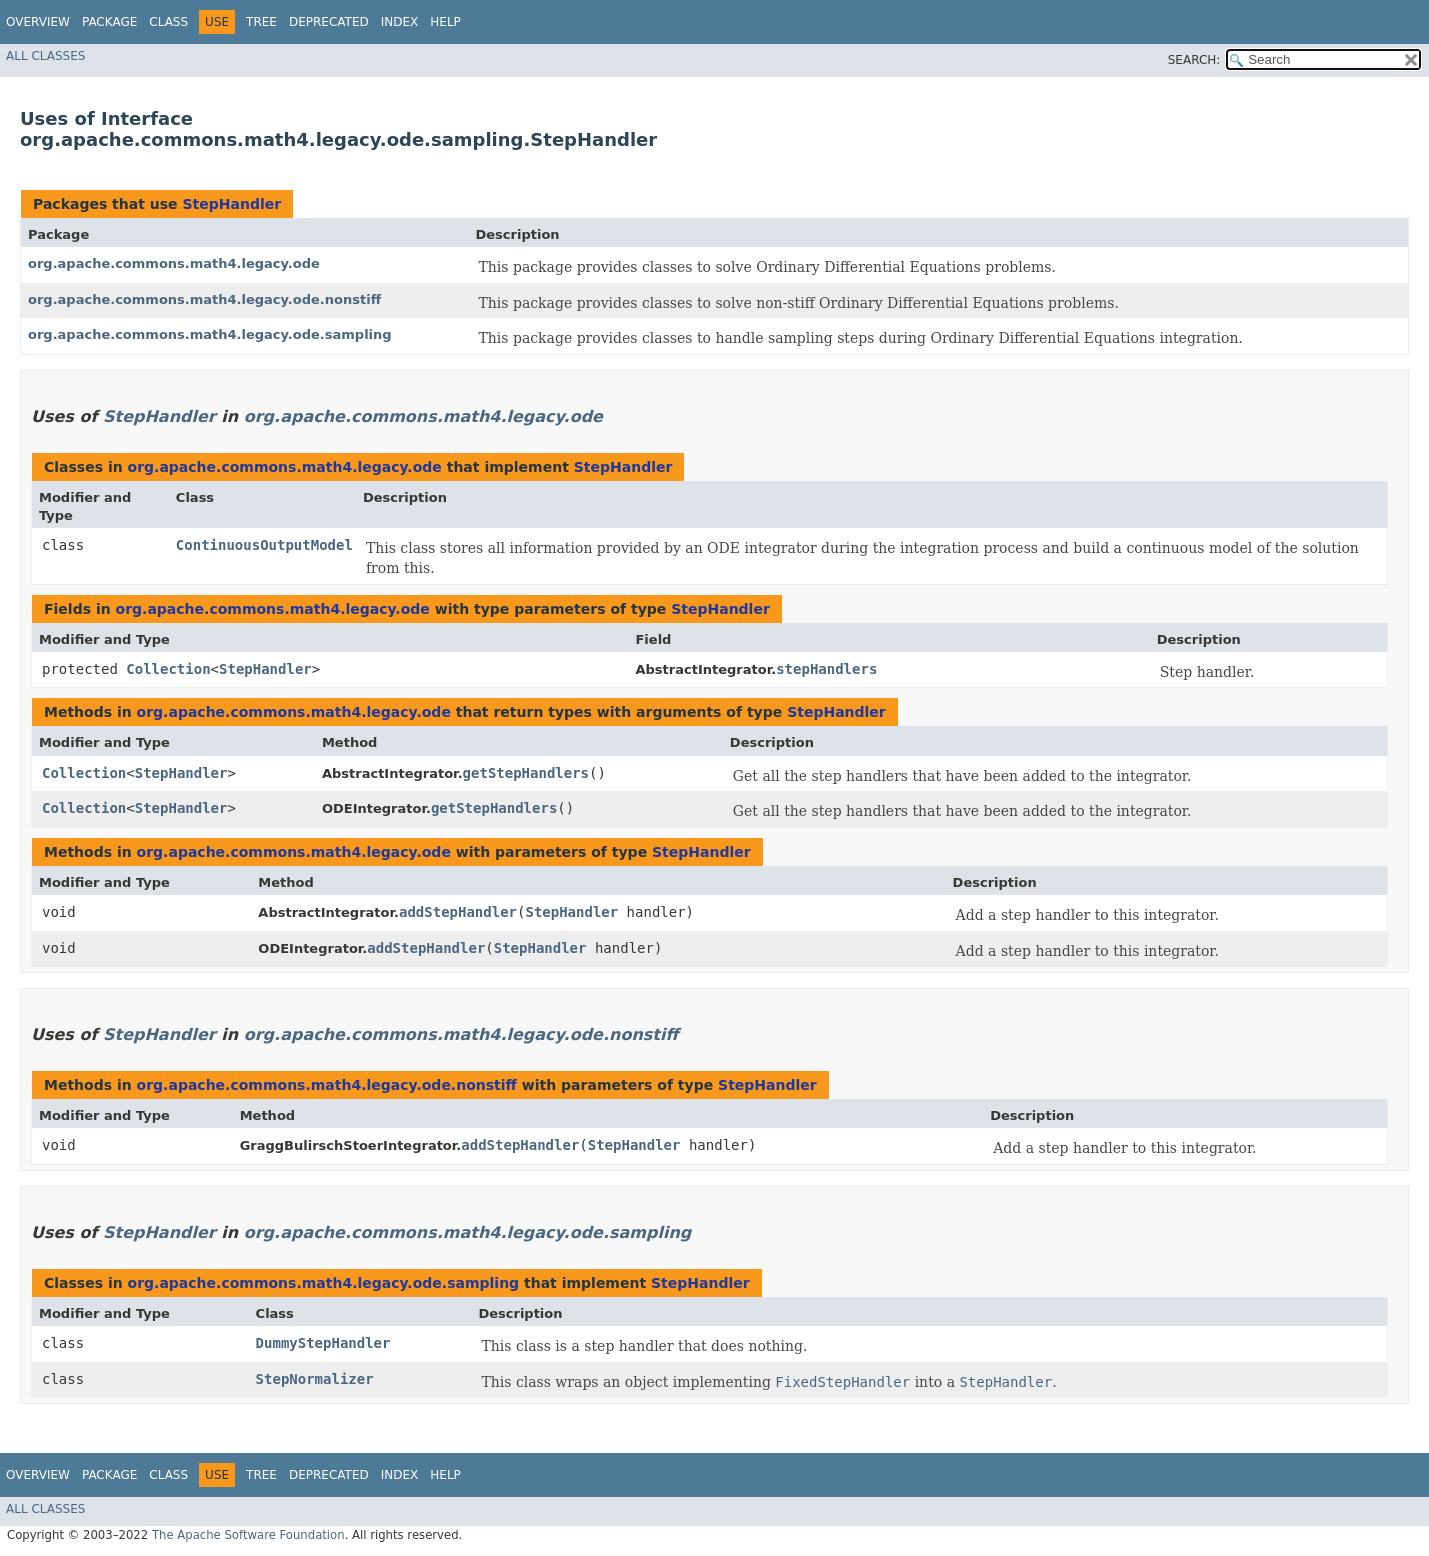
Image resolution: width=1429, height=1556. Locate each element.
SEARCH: (1194, 60)
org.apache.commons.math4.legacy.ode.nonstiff (204, 299)
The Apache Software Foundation (248, 1535)
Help (445, 22)
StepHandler (231, 204)
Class (168, 22)
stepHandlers (826, 669)
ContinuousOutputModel (264, 545)
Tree (261, 22)
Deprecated (329, 22)
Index (400, 22)
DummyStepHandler (323, 1343)
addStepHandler (458, 912)
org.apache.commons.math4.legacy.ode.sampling (210, 334)
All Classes (45, 56)
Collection (168, 669)
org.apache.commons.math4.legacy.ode (174, 263)
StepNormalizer (315, 1379)
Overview (38, 22)
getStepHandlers (526, 773)
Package (109, 22)
